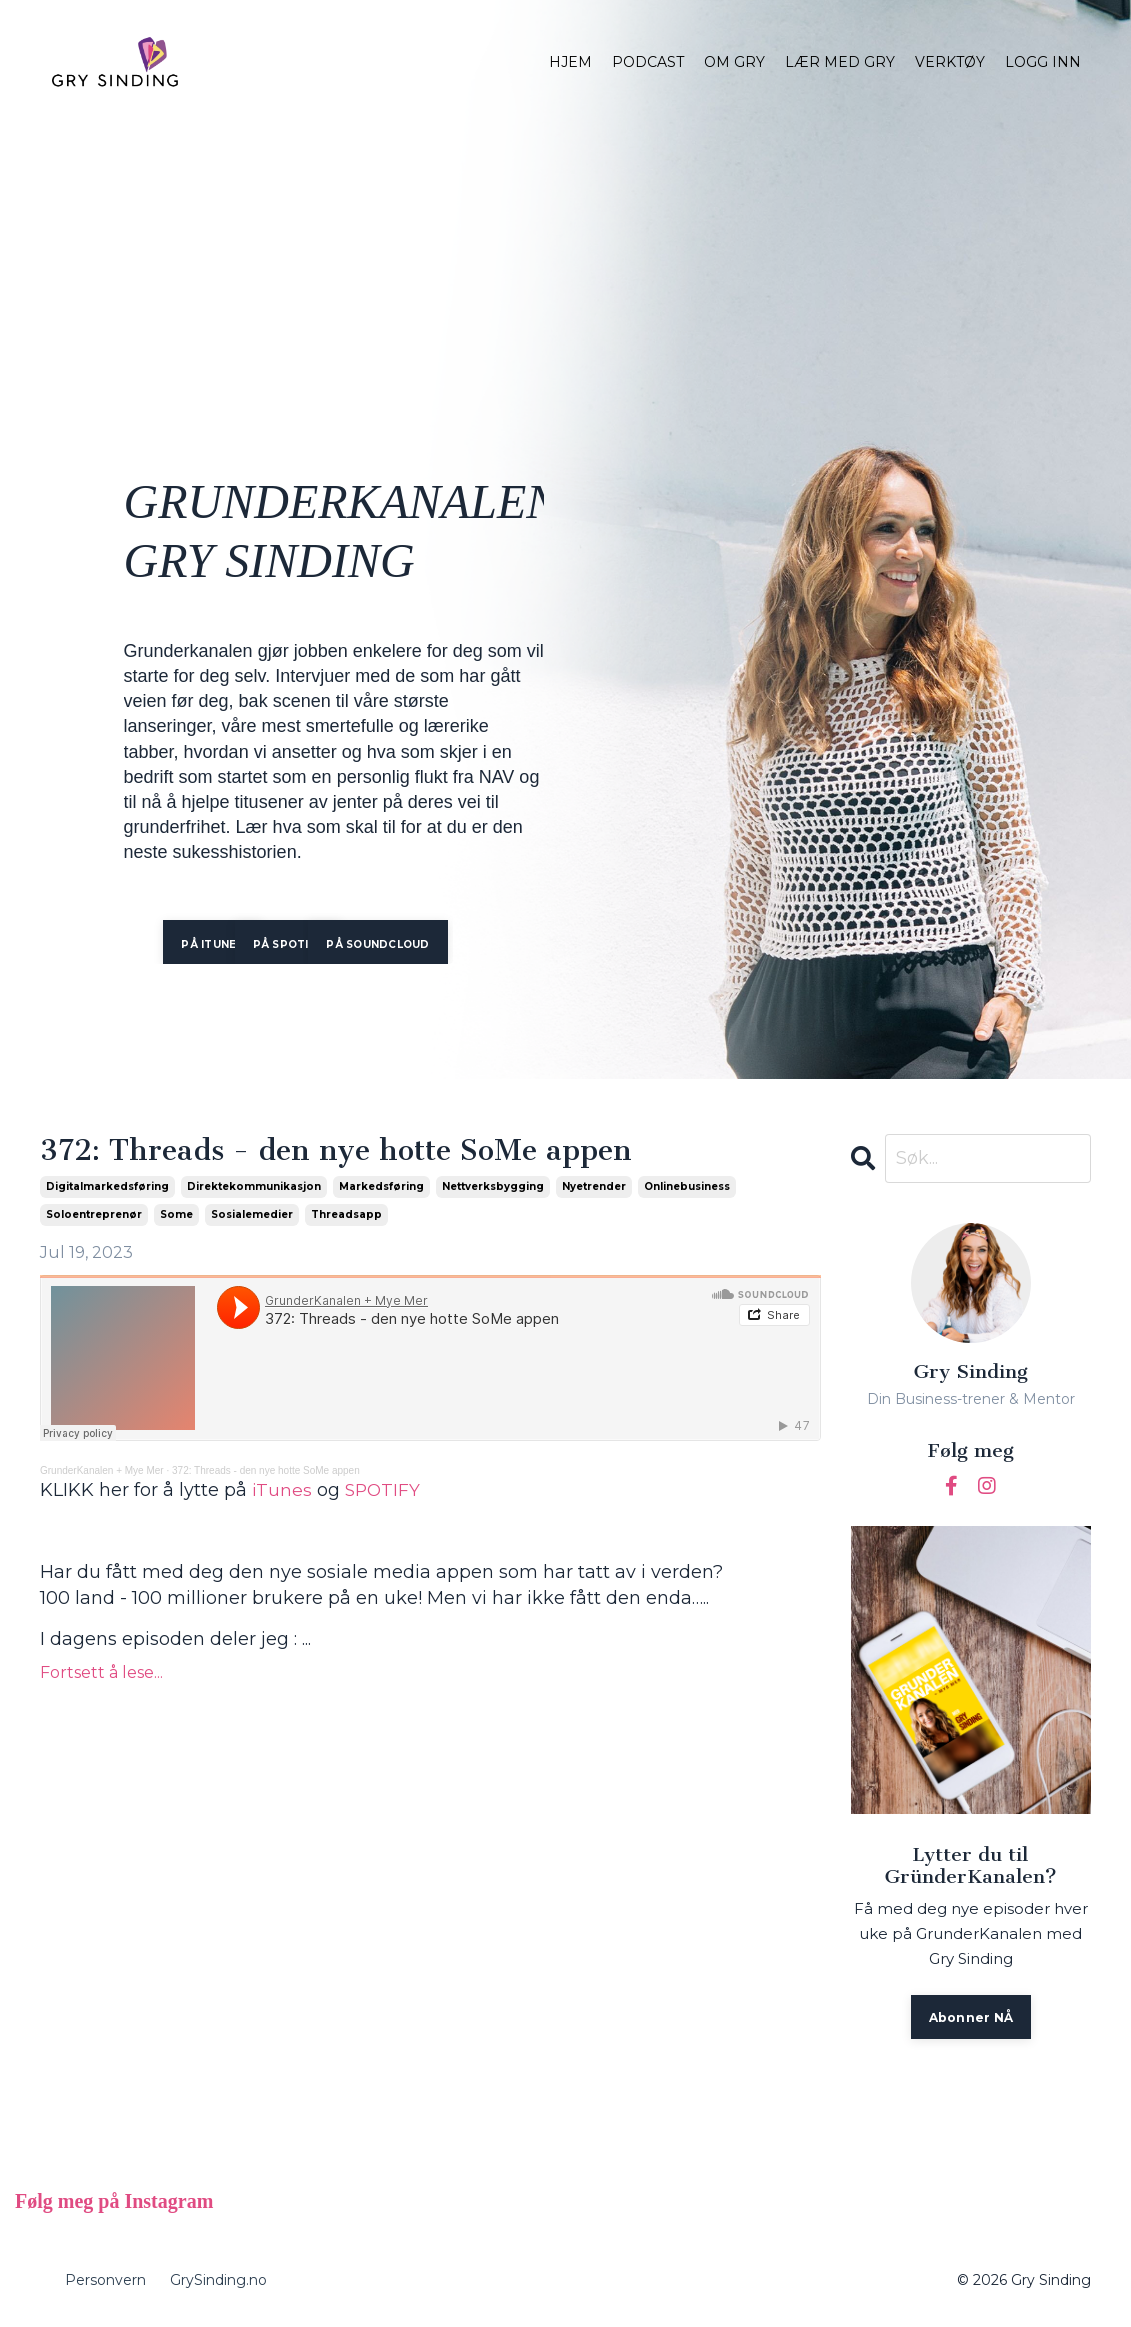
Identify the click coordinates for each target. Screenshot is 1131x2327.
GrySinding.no (218, 2281)
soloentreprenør (94, 1215)
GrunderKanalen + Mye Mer (102, 1471)
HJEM (570, 62)
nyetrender (594, 1187)
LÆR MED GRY (840, 62)
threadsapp (346, 1215)
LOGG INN (1043, 62)
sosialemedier (252, 1215)
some (176, 1215)
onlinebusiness (687, 1187)
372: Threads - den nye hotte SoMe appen (347, 1151)
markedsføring (381, 1187)
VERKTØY (950, 62)
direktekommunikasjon (254, 1187)
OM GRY (734, 62)
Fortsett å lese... (101, 1673)
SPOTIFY (385, 1491)
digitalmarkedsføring (107, 1187)
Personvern (105, 2281)
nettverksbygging (493, 1187)
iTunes (282, 1491)
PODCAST (648, 62)
